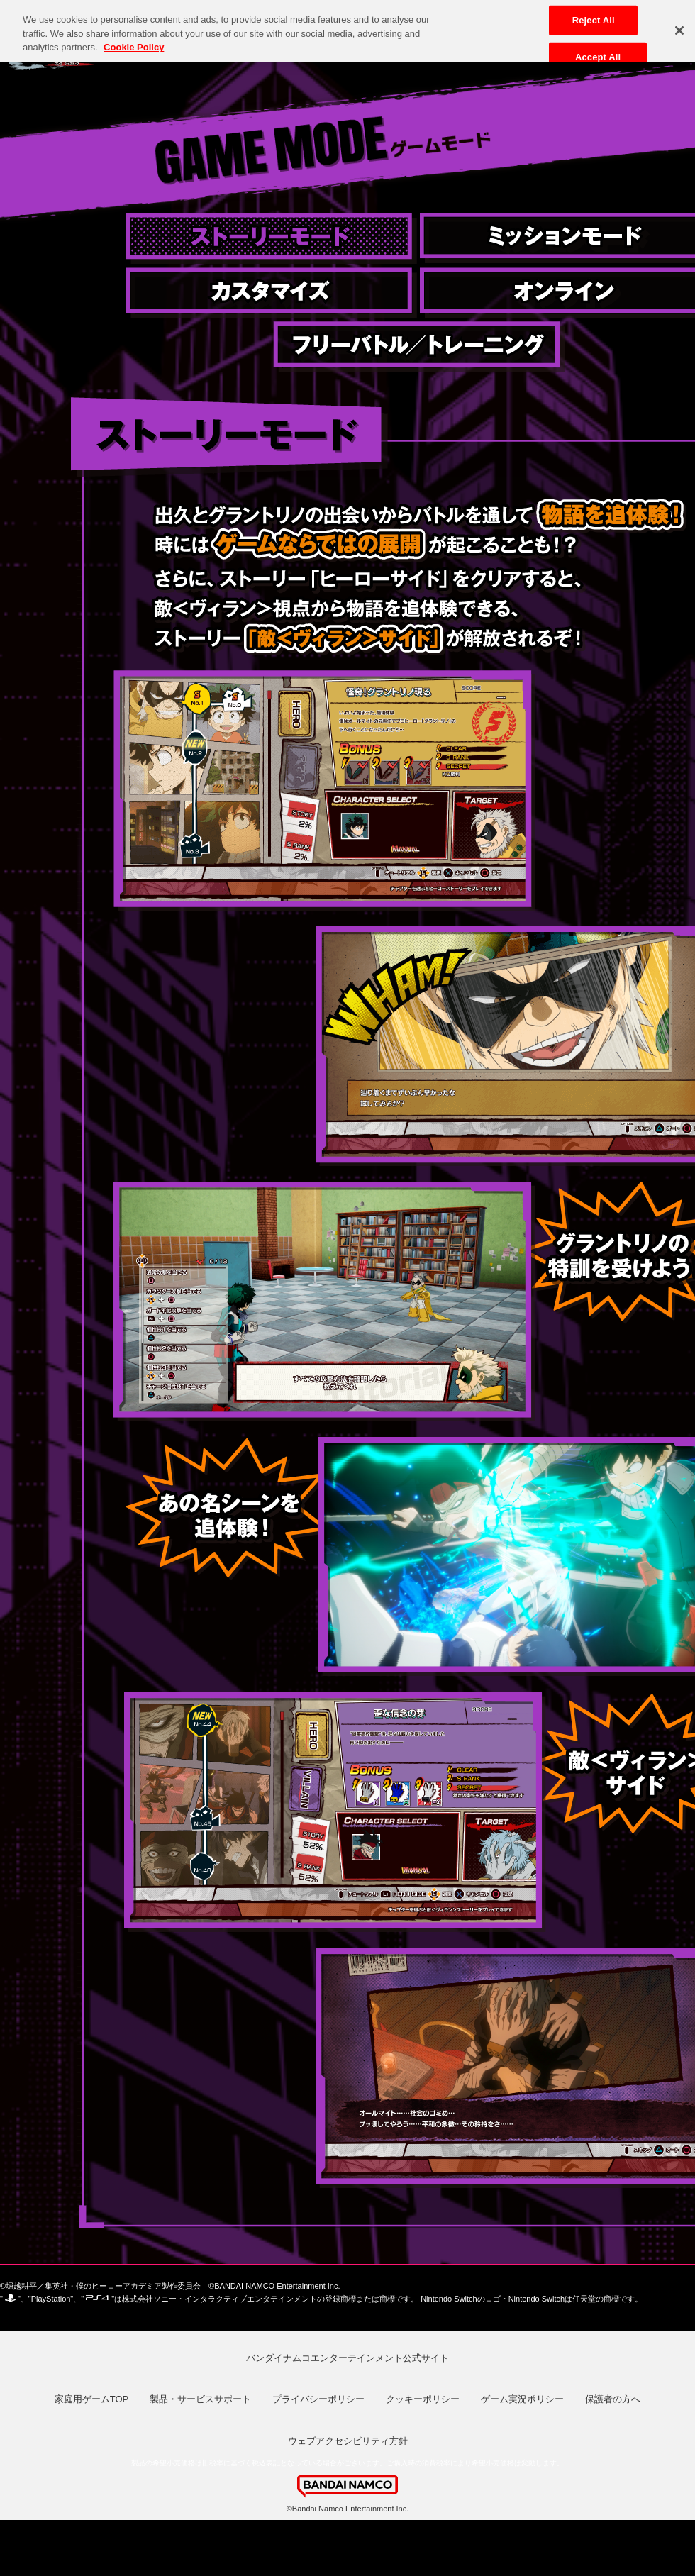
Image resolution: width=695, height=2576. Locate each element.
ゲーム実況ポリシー (522, 2399)
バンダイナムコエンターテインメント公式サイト (347, 2358)
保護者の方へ (612, 2399)
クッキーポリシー (423, 2399)
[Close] (679, 24)
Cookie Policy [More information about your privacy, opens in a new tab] (134, 41)
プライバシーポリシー (318, 2399)
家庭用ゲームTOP (92, 2399)
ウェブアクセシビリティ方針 (348, 2441)
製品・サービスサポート (200, 2399)
